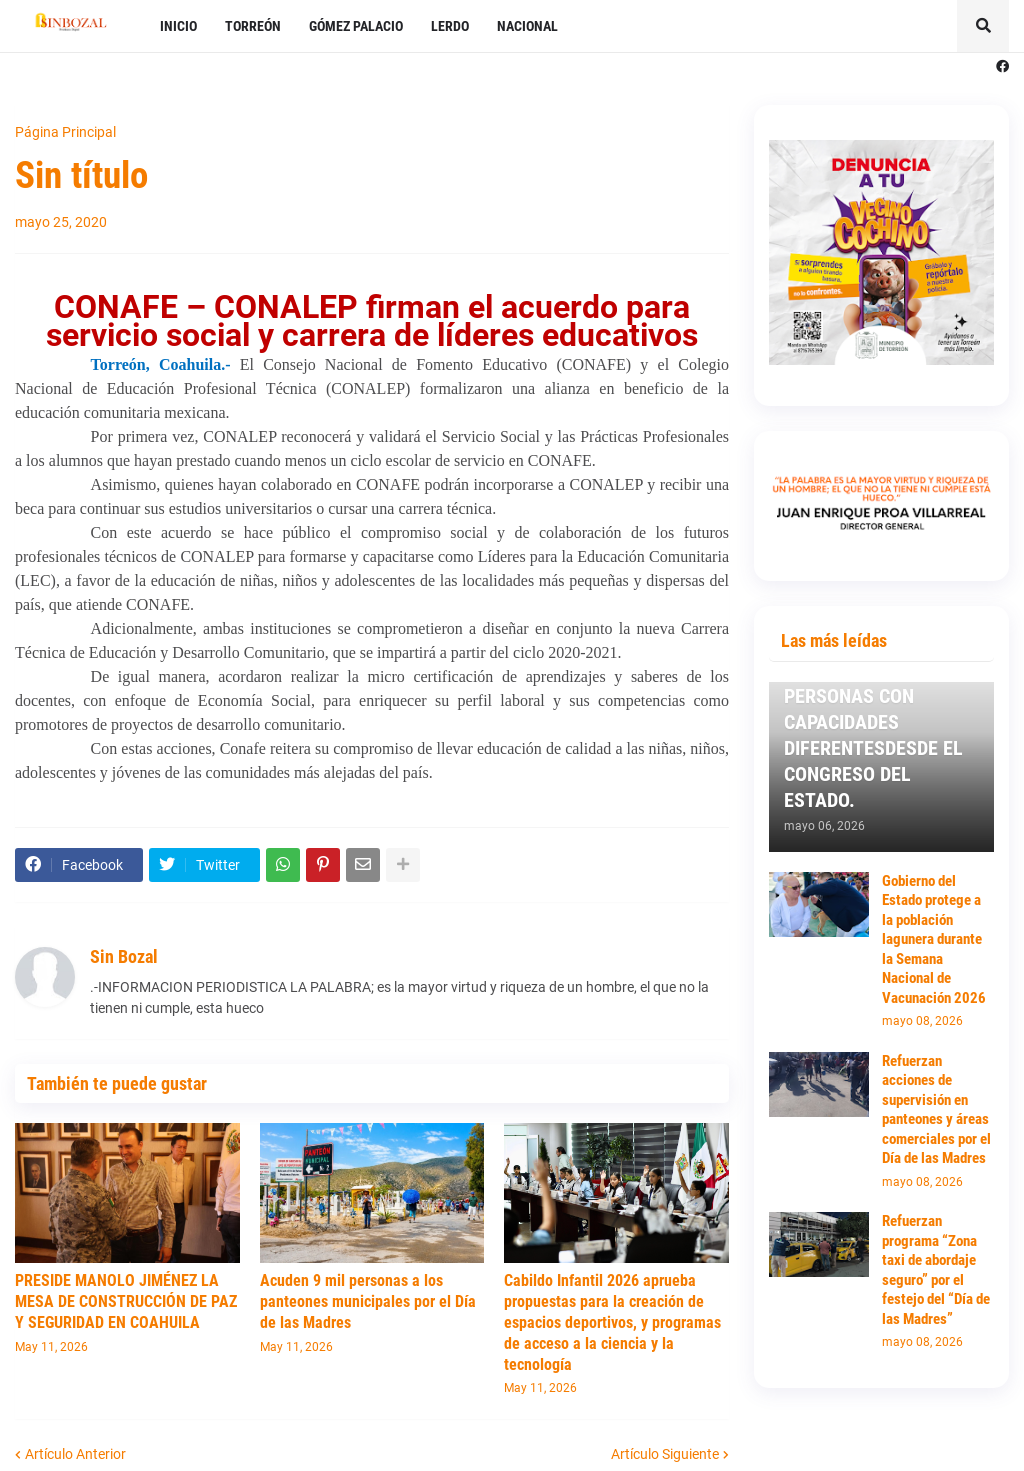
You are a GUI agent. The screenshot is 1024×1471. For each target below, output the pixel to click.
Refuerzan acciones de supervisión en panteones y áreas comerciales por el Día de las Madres (936, 1110)
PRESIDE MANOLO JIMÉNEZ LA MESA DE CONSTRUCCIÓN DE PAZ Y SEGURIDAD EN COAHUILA (126, 1301)
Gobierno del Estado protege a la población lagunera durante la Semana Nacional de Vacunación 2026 (934, 939)
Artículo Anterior (75, 1454)
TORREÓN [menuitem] (253, 26)
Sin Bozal (124, 956)
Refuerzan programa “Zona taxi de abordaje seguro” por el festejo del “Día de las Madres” (936, 1270)
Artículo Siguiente (665, 1454)
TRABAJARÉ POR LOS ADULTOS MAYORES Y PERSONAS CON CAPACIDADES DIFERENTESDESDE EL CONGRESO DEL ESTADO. (873, 722)
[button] (983, 26)
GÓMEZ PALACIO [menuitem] (356, 26)
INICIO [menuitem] (178, 26)
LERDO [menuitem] (450, 26)
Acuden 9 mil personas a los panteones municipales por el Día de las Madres (368, 1301)
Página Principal (65, 132)
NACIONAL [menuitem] (527, 26)
